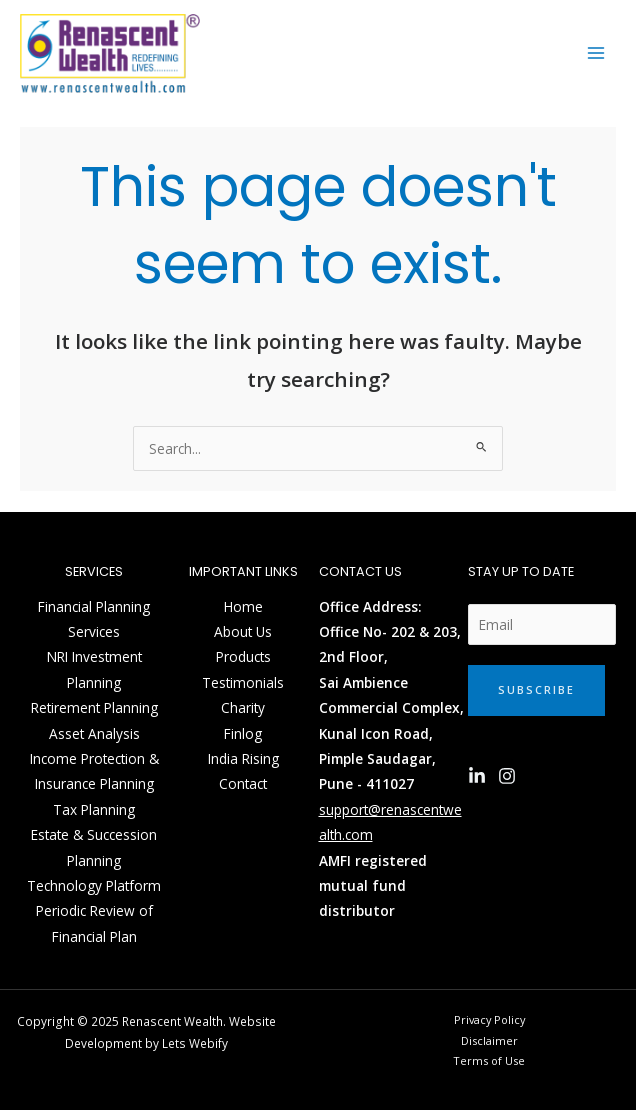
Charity (243, 707)
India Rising (243, 758)
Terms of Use (489, 1060)
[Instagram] (507, 776)
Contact (243, 783)
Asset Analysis (94, 733)
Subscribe (536, 689)
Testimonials (243, 682)
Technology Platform (94, 885)
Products (243, 656)
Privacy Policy (489, 1019)
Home (243, 606)
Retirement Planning (94, 707)
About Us (243, 631)
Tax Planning (94, 809)
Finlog (243, 733)
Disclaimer (489, 1040)
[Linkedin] (477, 776)
